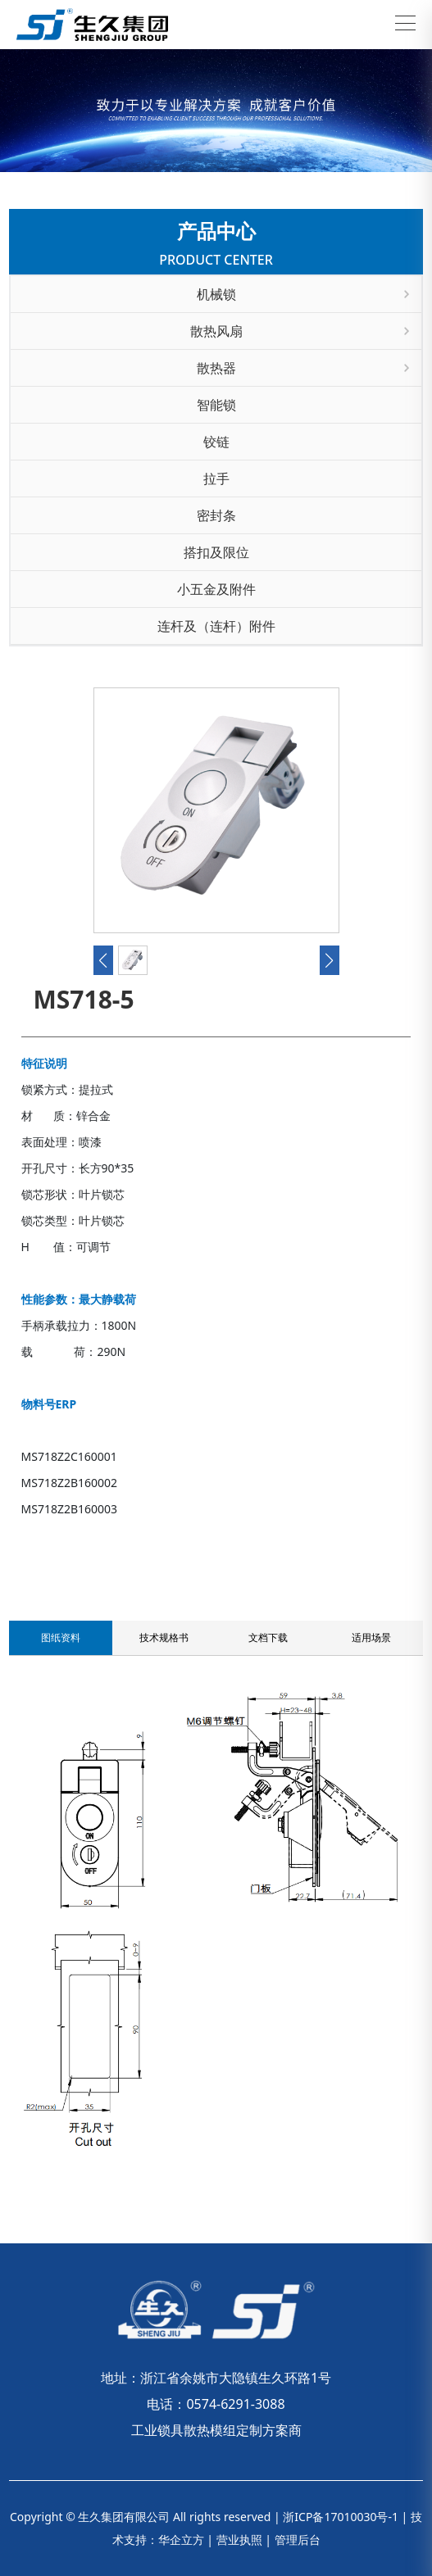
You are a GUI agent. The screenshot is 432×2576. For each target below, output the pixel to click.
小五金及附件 (216, 589)
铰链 (216, 442)
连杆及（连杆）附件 (216, 626)
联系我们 (47, 1531)
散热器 (303, 368)
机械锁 (303, 294)
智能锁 (216, 405)
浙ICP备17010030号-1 (340, 2516)
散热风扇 (300, 331)
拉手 (216, 478)
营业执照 (239, 2539)
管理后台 (298, 2539)
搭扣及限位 (216, 552)
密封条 (216, 515)
